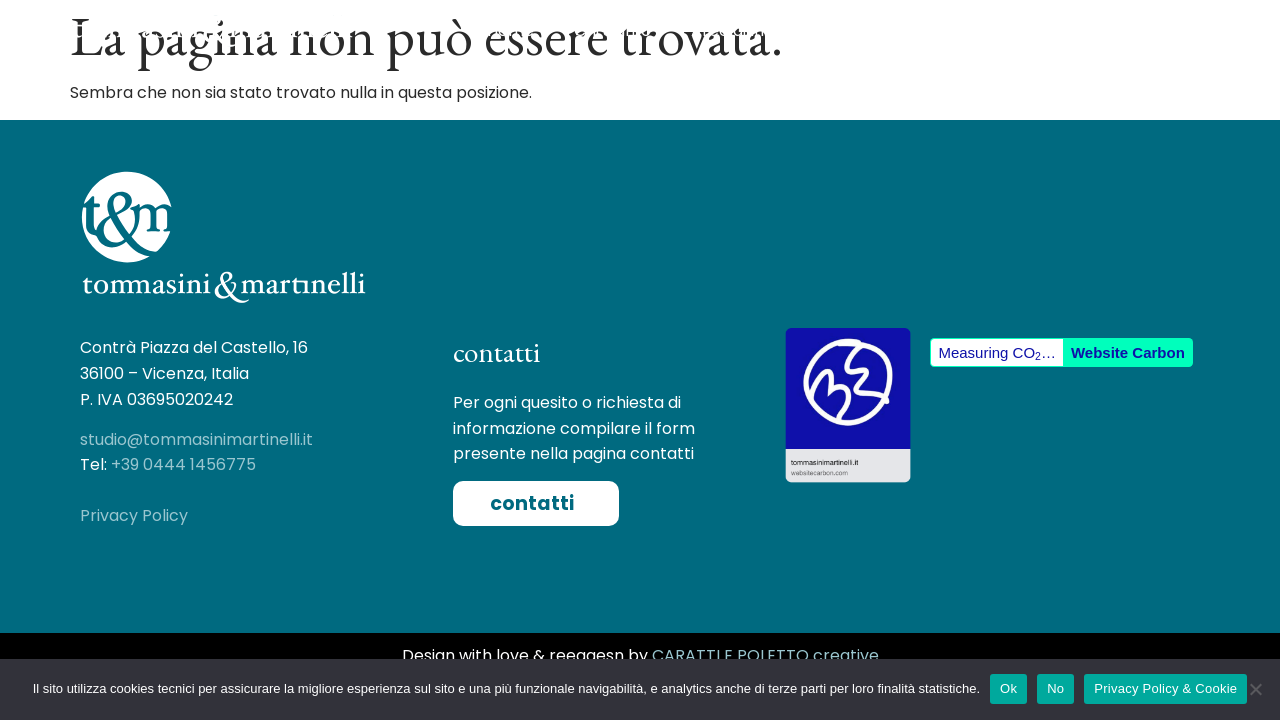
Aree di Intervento (772, 31)
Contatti (1078, 30)
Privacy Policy (134, 515)
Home (510, 30)
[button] (536, 503)
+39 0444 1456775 (183, 464)
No (1055, 688)
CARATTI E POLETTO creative (765, 655)
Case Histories (949, 30)
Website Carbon (1128, 352)
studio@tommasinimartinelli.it (196, 439)
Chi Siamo (612, 30)
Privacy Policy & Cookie (1165, 688)
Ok (1008, 688)
